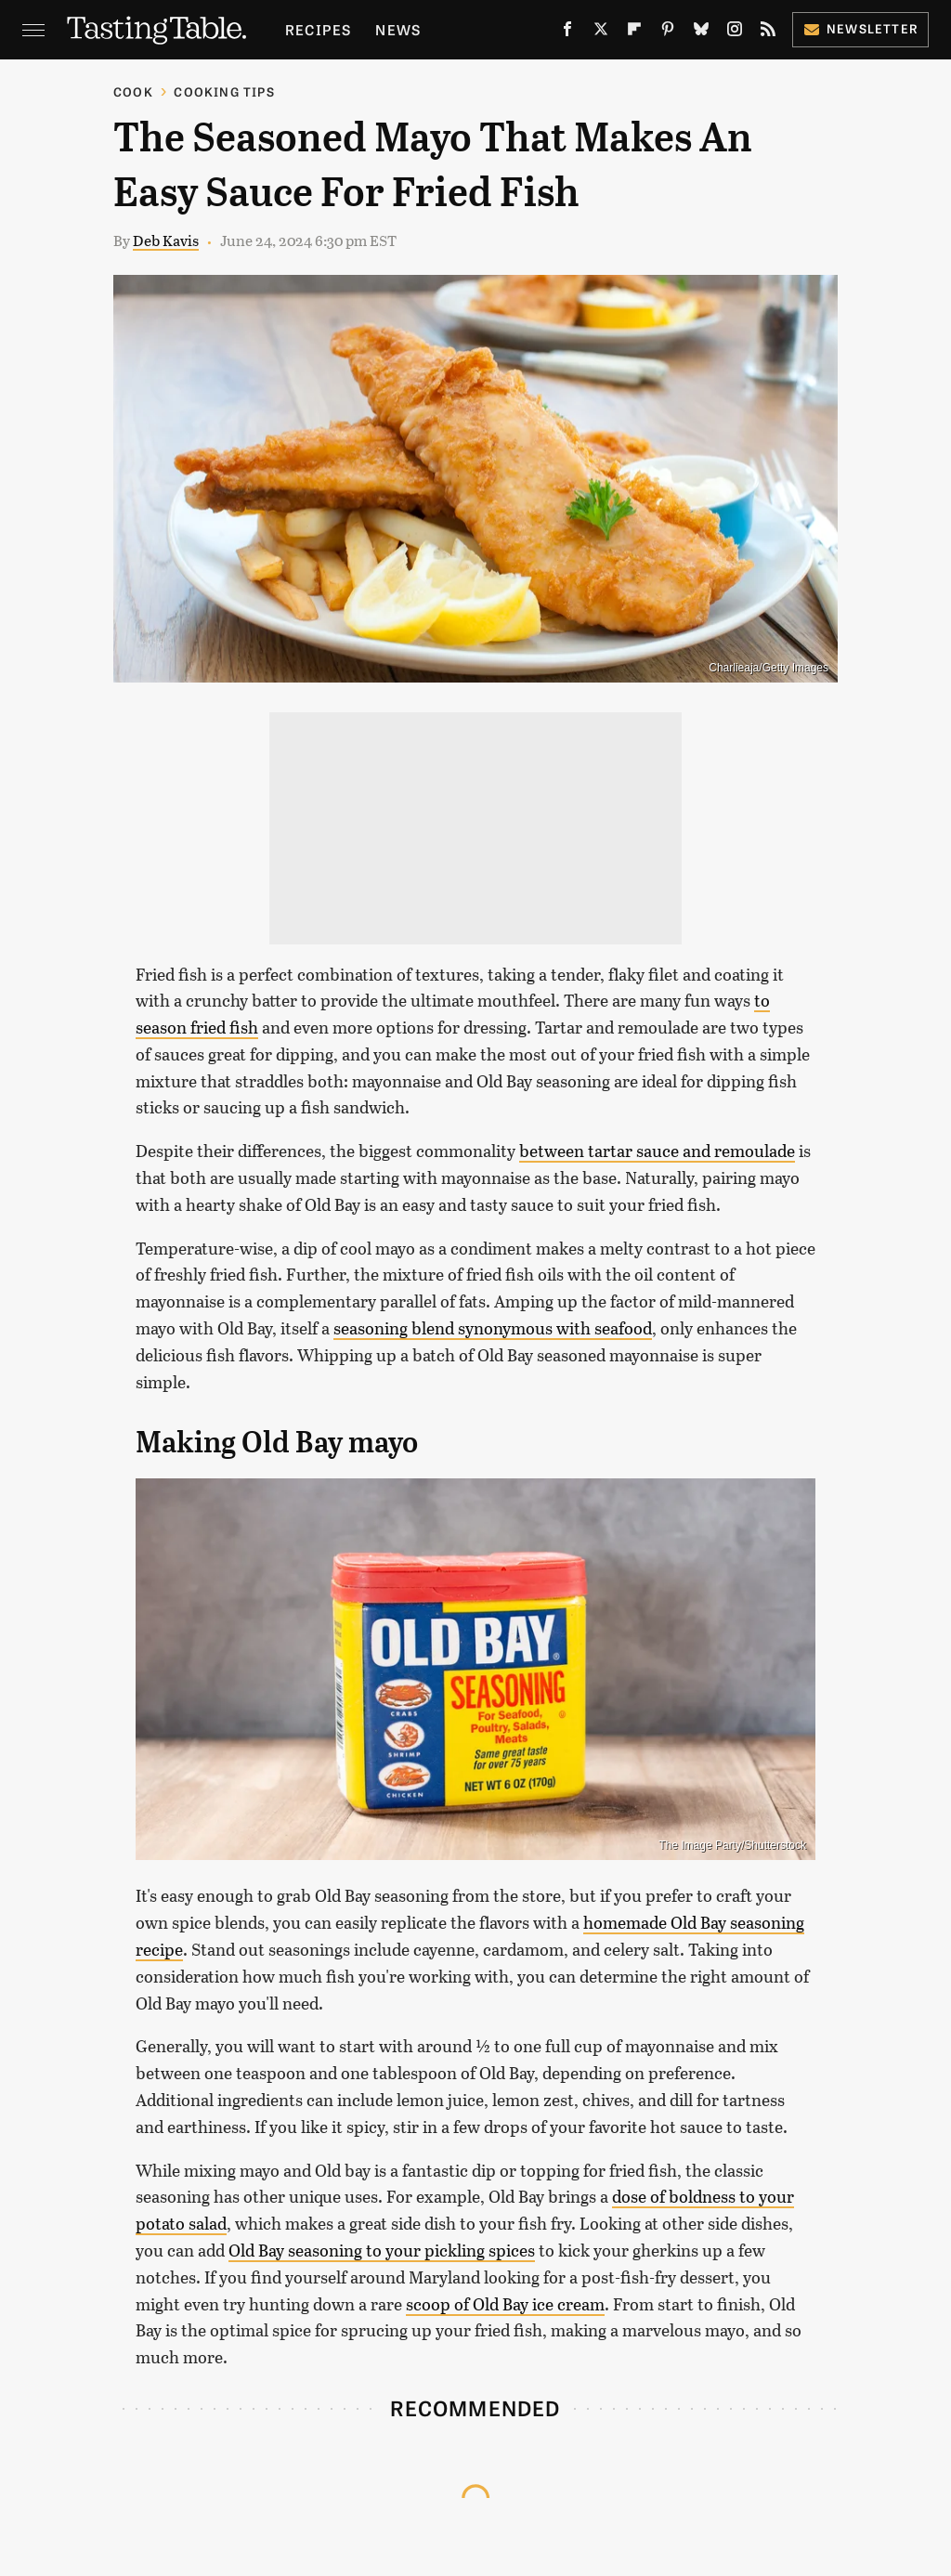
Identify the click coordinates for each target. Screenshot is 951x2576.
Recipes (318, 29)
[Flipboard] (634, 33)
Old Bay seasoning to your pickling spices (381, 2250)
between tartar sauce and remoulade (657, 1150)
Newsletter (860, 28)
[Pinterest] (667, 33)
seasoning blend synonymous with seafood (492, 1328)
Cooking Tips (224, 91)
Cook (133, 91)
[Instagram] (734, 33)
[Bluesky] (701, 33)
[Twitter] (601, 33)
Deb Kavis (166, 240)
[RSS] (768, 33)
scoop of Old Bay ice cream (505, 2304)
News (398, 29)
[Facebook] (567, 33)
